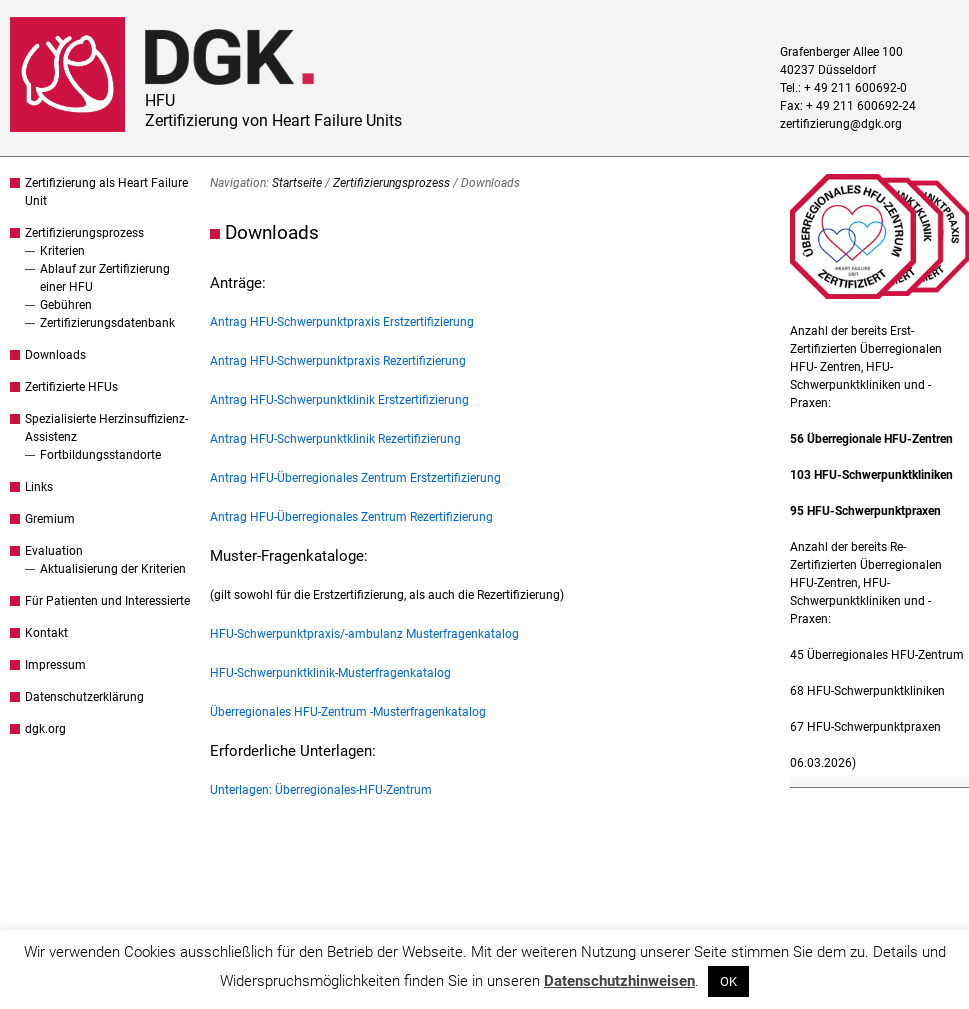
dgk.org (45, 729)
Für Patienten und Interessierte (107, 601)
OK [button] (728, 981)
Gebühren (66, 305)
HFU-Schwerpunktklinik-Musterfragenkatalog (330, 673)
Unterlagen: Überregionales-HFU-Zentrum (321, 790)
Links (39, 487)
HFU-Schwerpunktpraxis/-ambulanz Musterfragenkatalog (364, 634)
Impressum (55, 665)
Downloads (55, 355)
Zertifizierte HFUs (71, 387)
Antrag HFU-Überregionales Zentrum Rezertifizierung (351, 517)
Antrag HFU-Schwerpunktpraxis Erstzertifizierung (342, 322)
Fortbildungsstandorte (100, 455)
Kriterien (62, 251)
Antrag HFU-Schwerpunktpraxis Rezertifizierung (338, 361)
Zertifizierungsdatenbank (107, 323)
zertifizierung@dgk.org (841, 124)
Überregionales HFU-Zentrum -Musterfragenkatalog (348, 712)
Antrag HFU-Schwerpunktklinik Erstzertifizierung (339, 400)
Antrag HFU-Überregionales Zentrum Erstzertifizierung (355, 478)
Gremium (50, 519)
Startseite (297, 183)
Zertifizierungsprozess (84, 233)
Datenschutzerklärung (84, 697)
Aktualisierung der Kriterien (113, 569)
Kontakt (46, 633)
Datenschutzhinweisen (619, 981)
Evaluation (54, 551)
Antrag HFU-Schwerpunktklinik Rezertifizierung (335, 439)
